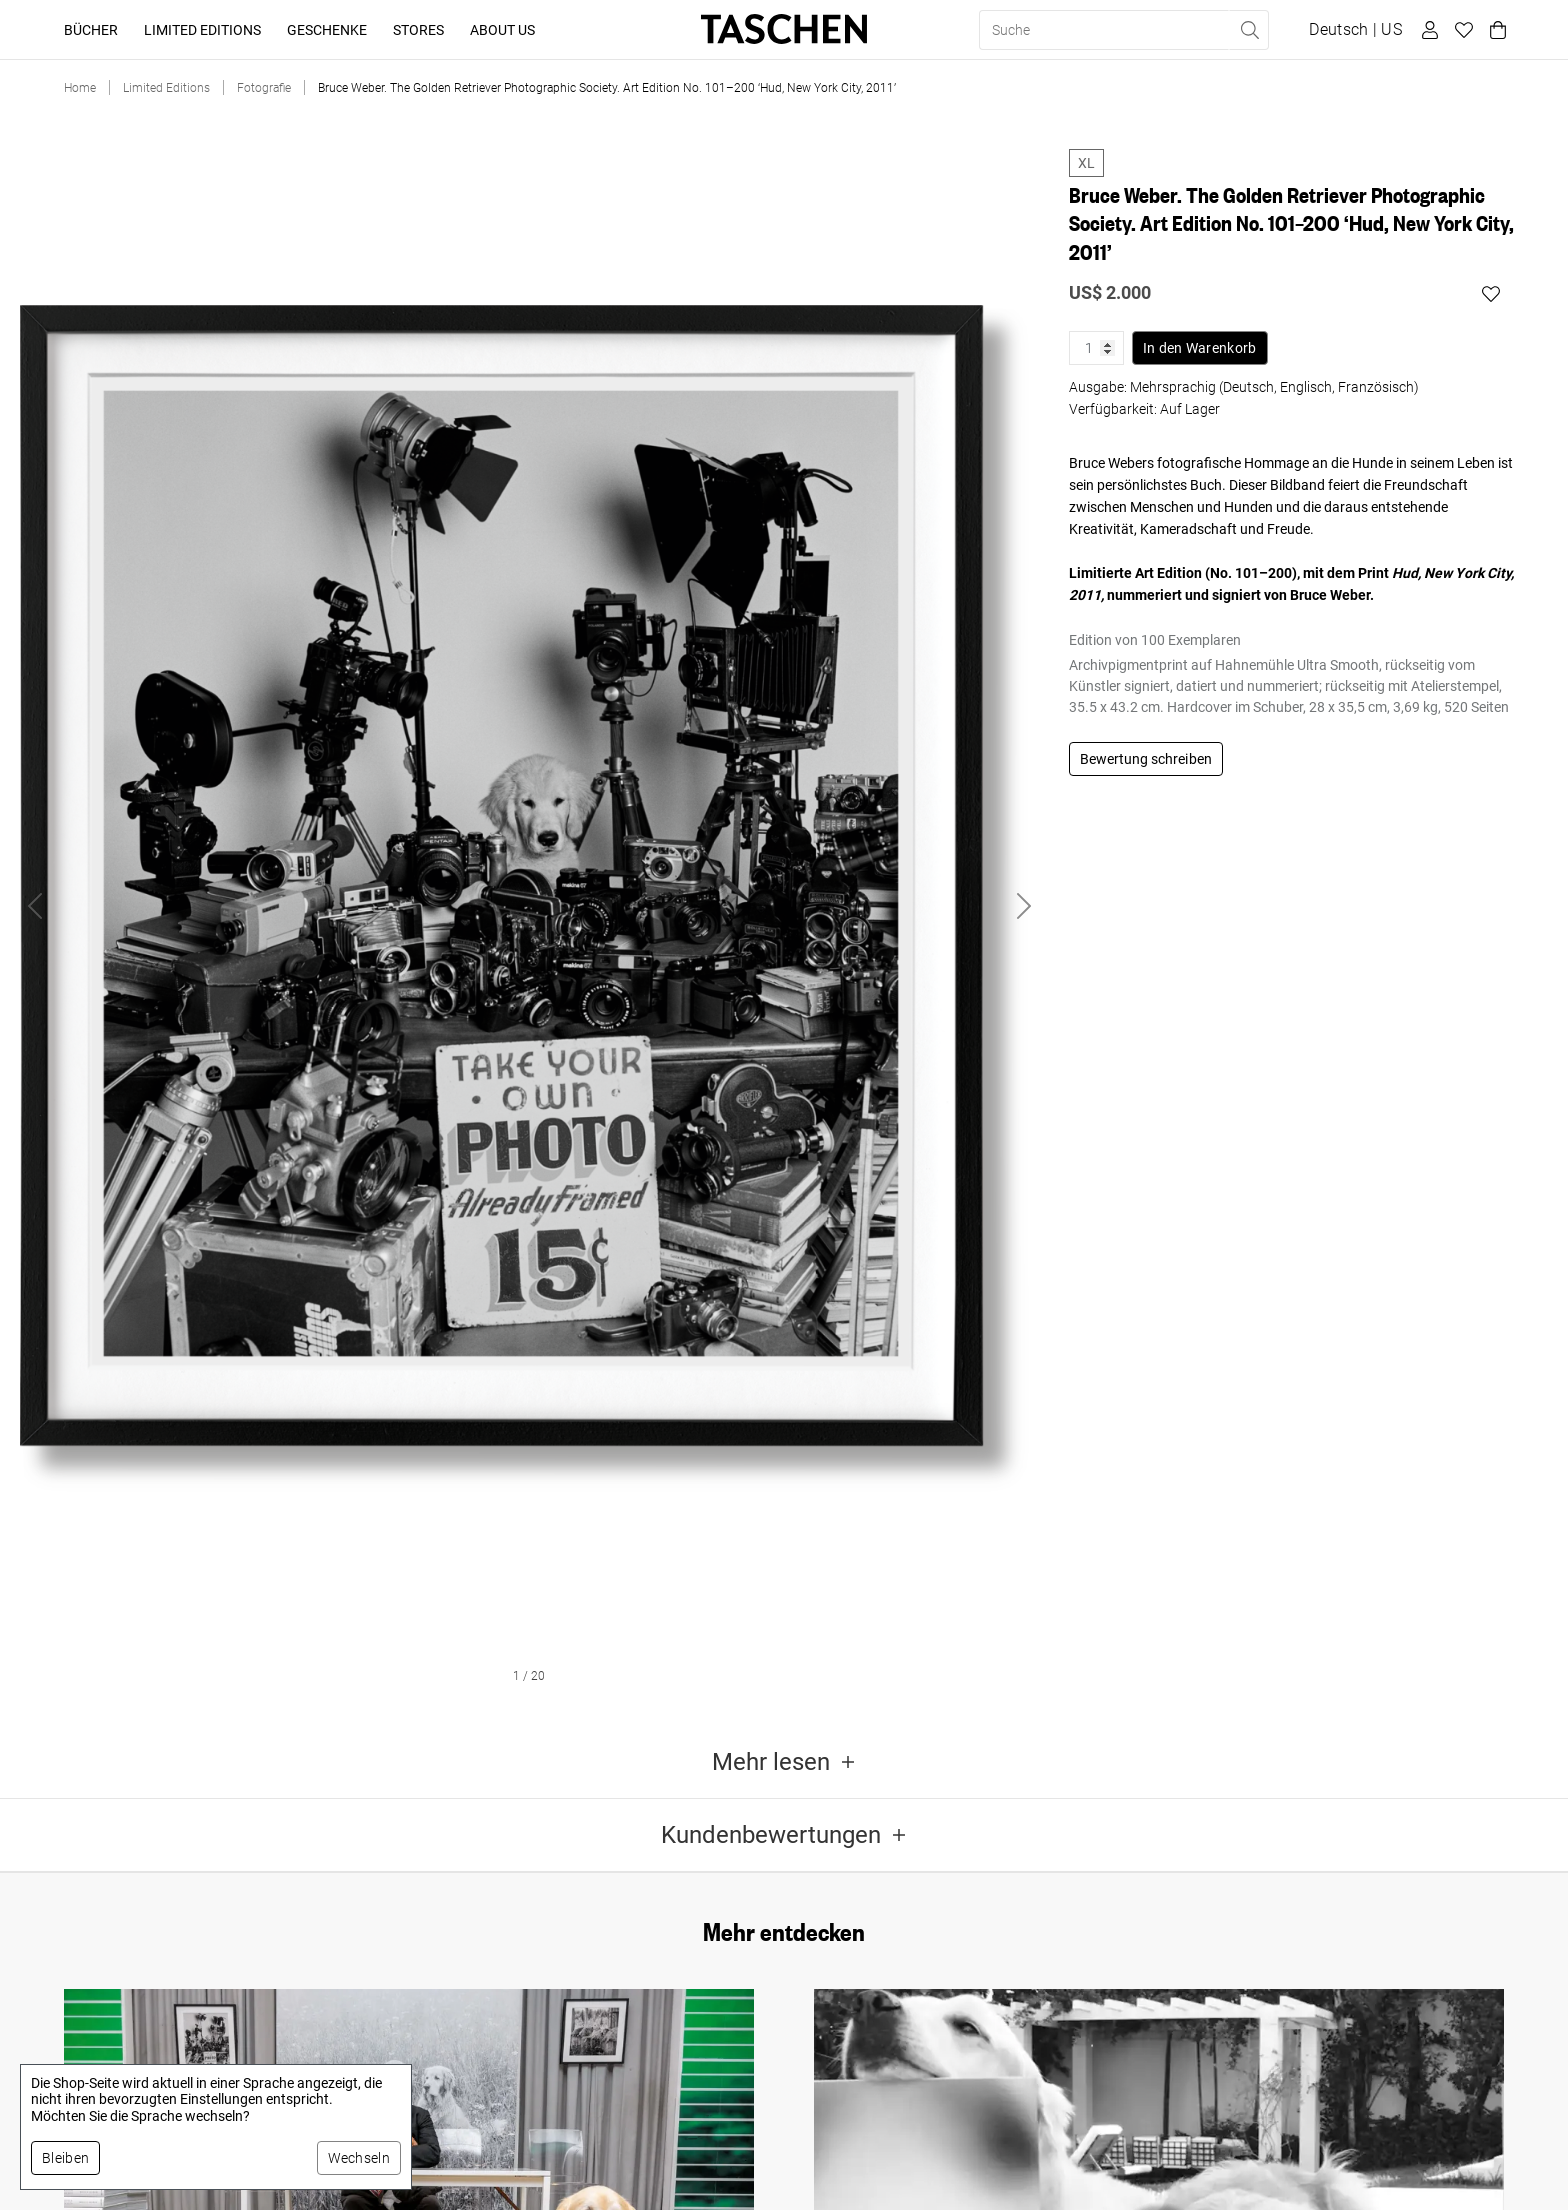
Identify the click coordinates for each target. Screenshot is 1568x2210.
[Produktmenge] (1096, 348)
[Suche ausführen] (1249, 30)
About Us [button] (502, 30)
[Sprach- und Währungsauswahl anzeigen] (1355, 30)
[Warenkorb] (1495, 30)
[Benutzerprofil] (1427, 30)
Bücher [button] (91, 30)
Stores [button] (418, 30)
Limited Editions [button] (202, 30)
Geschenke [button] (327, 30)
